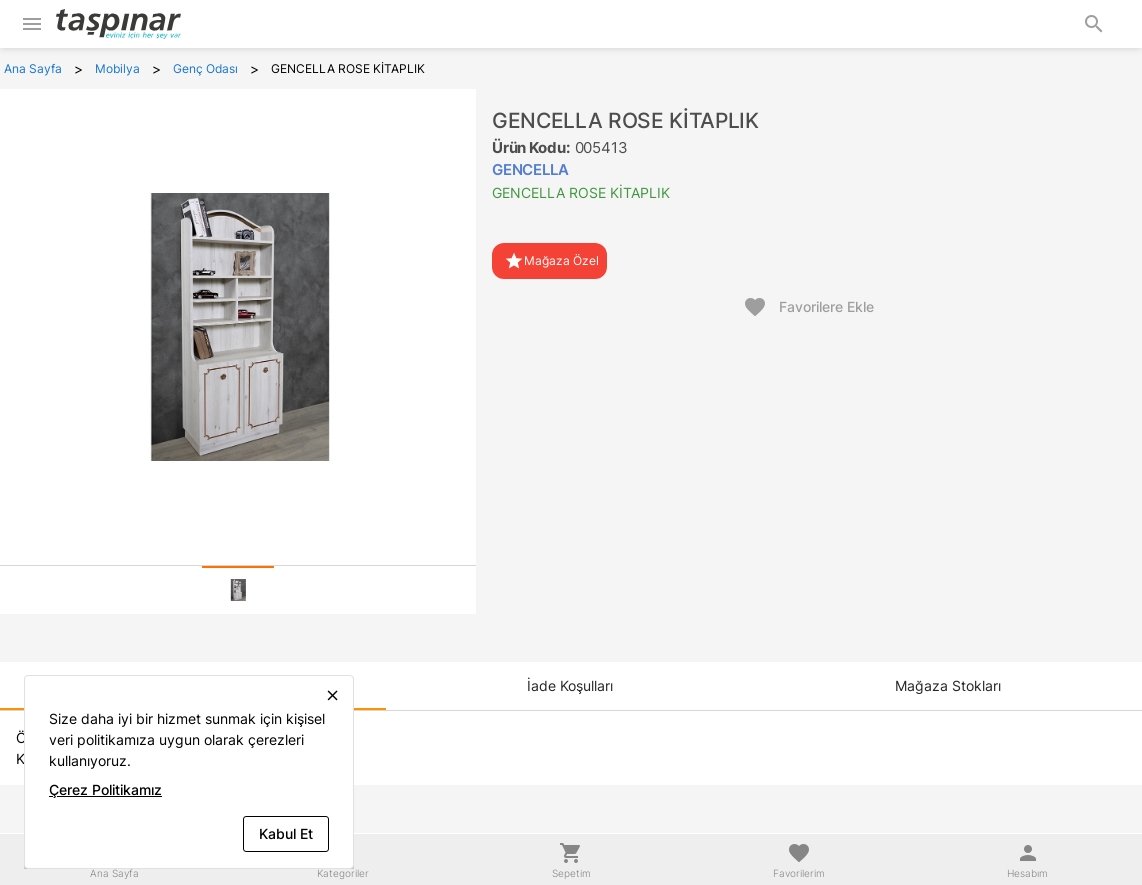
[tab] (238, 590)
